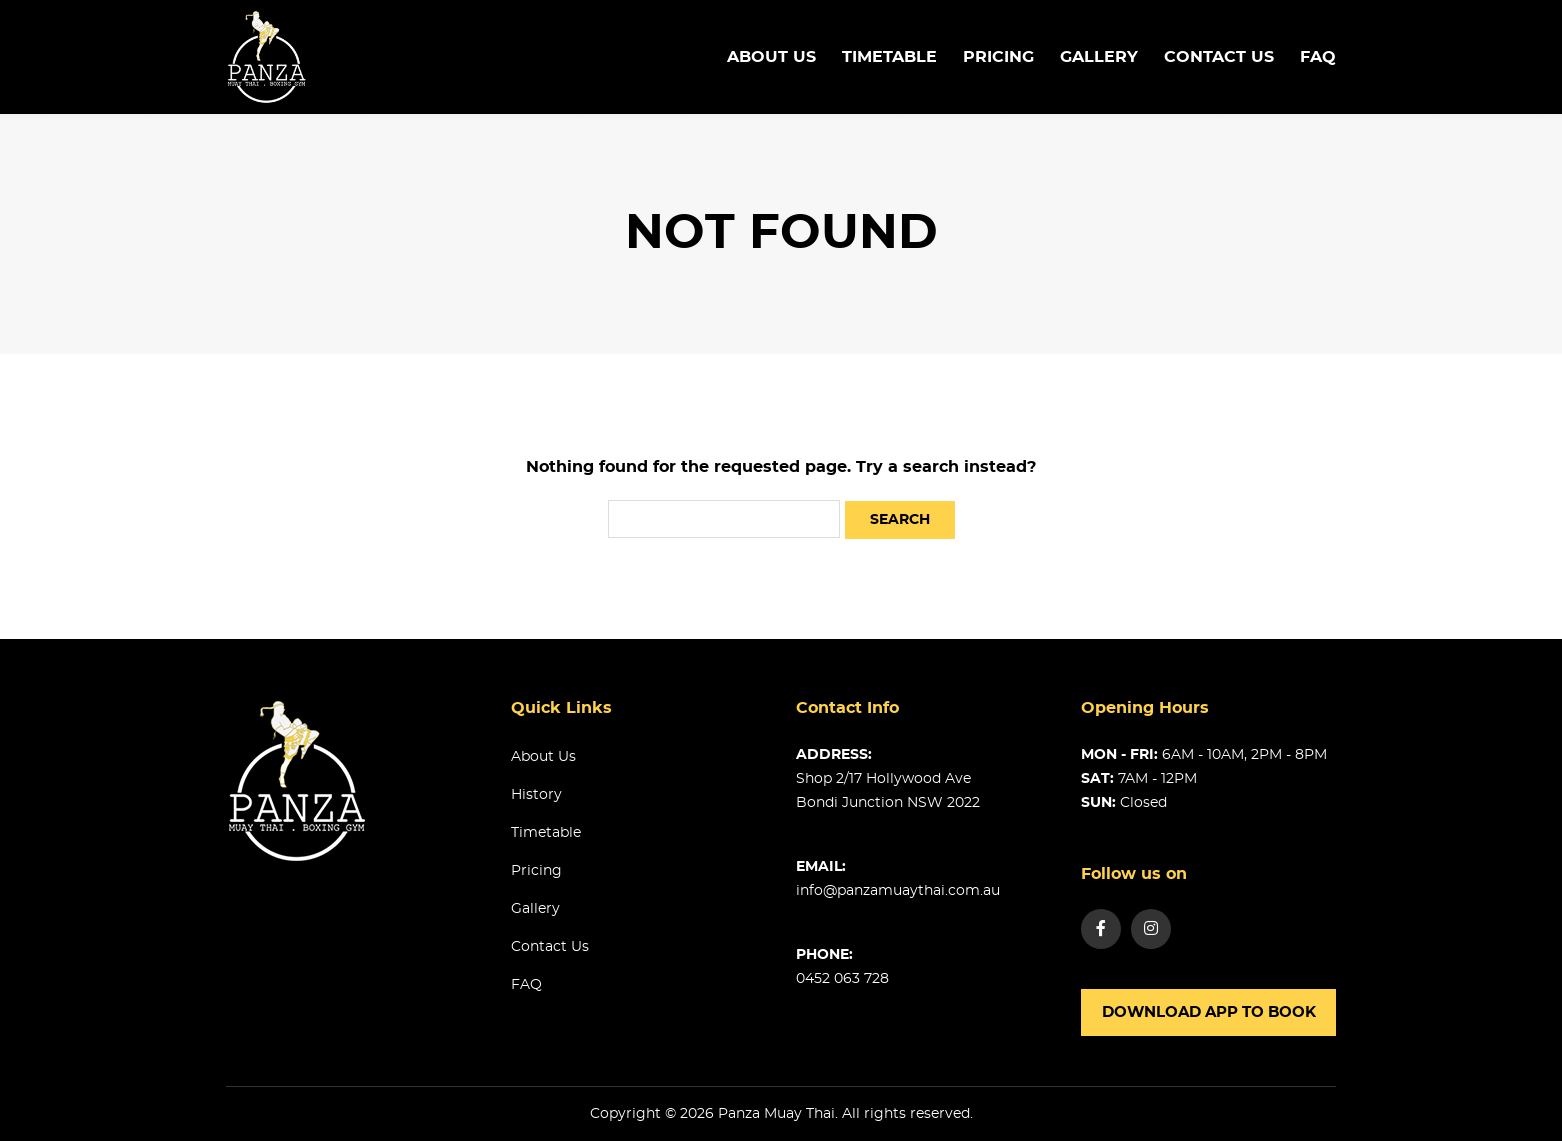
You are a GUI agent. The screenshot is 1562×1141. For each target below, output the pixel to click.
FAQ (1318, 57)
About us (771, 57)
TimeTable (889, 57)
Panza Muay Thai (776, 1114)
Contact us (1219, 57)
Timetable (546, 833)
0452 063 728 (842, 979)
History (536, 795)
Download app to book (1209, 1012)
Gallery (1099, 57)
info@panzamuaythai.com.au (898, 891)
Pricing (998, 57)
